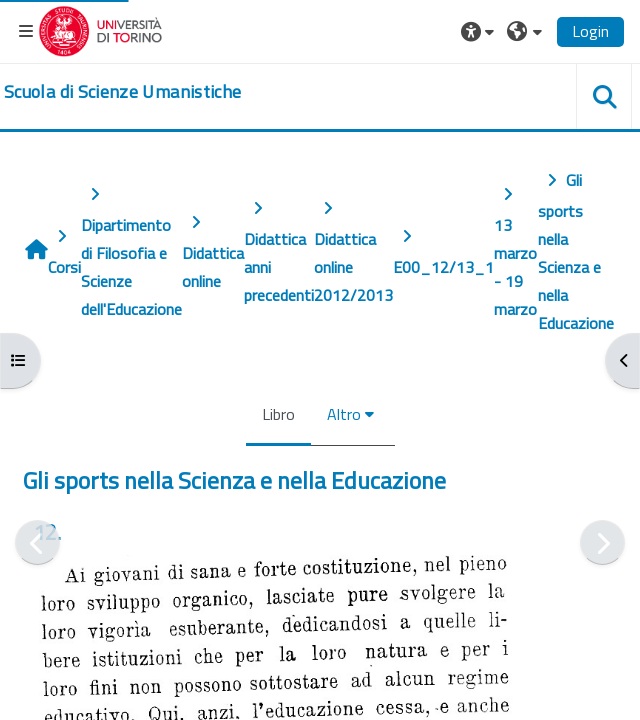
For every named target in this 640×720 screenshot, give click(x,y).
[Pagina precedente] (37, 542)
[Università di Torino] (100, 29)
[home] (122, 92)
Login (590, 31)
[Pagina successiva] (602, 542)
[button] (480, 31)
